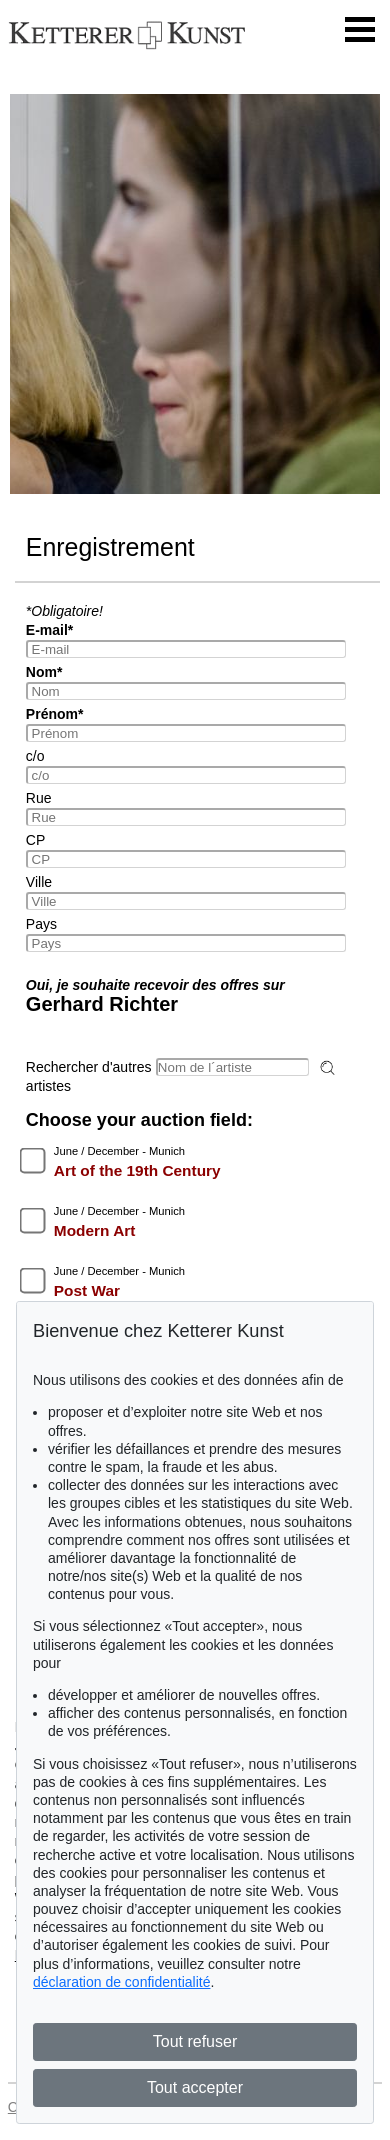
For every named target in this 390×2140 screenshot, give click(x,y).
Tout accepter (195, 2087)
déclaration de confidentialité (121, 1982)
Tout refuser (195, 2041)
